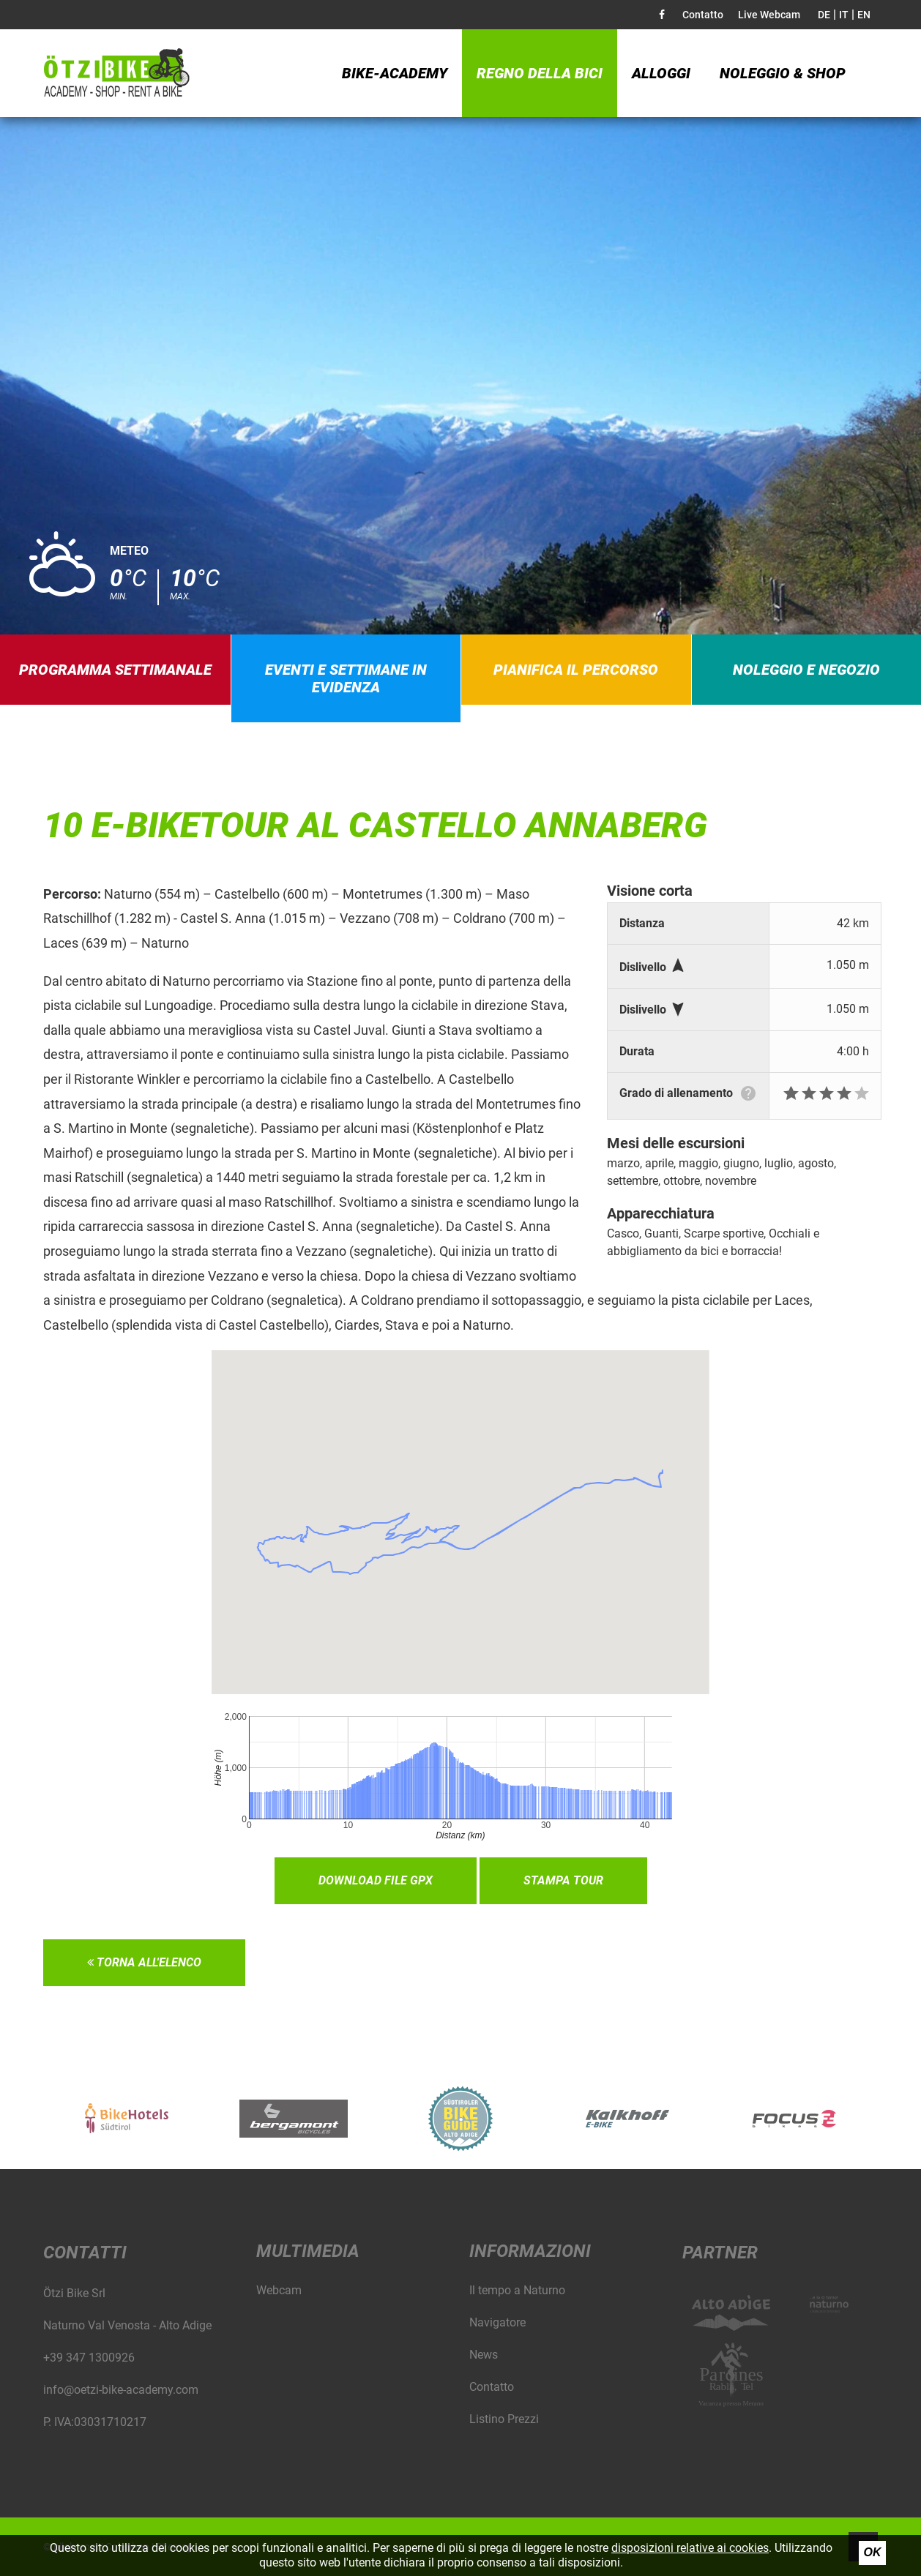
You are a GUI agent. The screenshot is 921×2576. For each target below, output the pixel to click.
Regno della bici (540, 73)
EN (863, 14)
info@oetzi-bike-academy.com (120, 2390)
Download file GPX (375, 1880)
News (483, 2355)
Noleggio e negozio (806, 669)
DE (824, 14)
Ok (872, 2552)
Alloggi (661, 73)
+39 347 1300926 (89, 2358)
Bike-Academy (394, 73)
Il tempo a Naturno (517, 2290)
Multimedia (307, 2251)
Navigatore (497, 2322)
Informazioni (530, 2251)
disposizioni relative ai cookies (690, 2548)
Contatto (702, 14)
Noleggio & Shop (783, 73)
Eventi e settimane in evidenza (346, 678)
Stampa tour (563, 1880)
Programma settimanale (115, 669)
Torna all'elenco (144, 1962)
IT (844, 14)
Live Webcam (769, 14)
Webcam (279, 2290)
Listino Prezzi (504, 2419)
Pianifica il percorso (575, 669)
